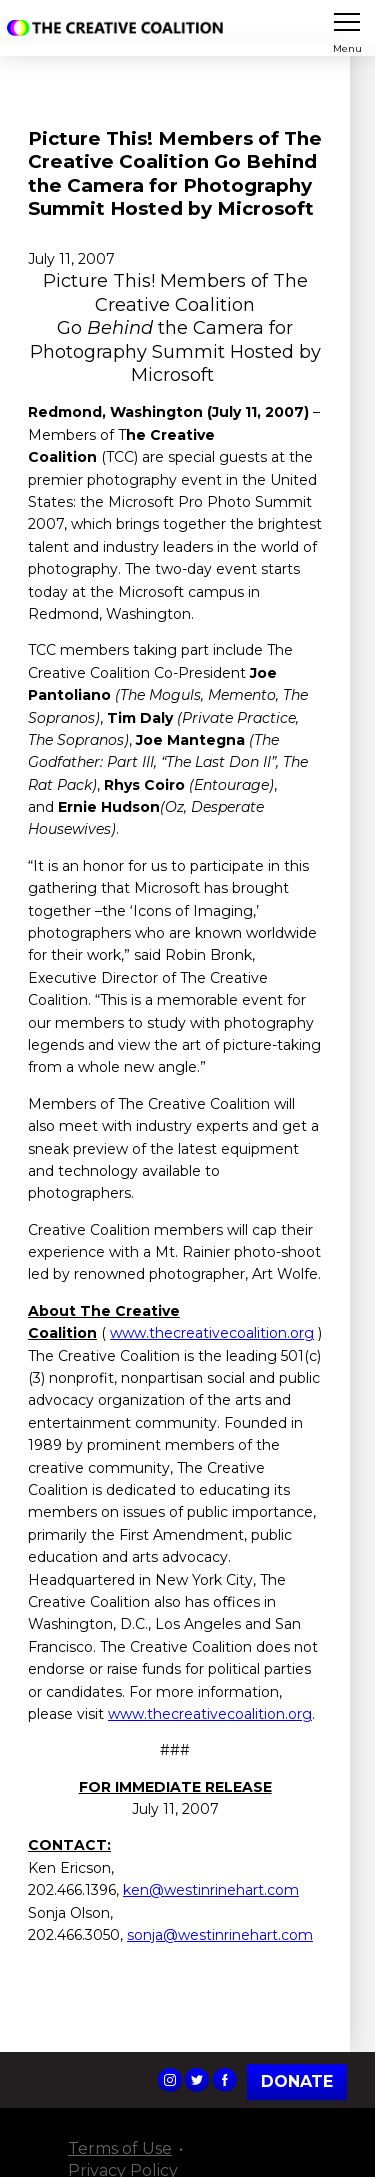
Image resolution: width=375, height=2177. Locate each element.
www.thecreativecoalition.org (212, 1333)
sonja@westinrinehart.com (220, 1935)
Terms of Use (120, 2148)
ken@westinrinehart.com (211, 1890)
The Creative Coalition (119, 28)
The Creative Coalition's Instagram (170, 2080)
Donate (297, 2081)
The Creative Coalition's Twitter (197, 2080)
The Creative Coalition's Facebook (225, 2080)
